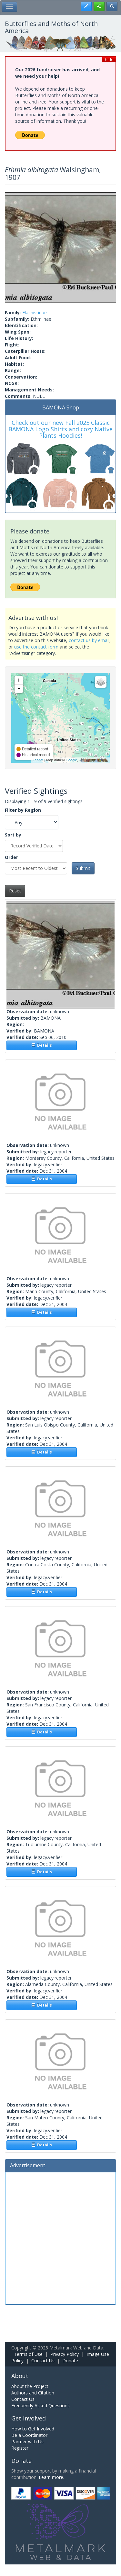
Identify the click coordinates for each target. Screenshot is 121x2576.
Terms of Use (28, 2354)
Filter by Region (23, 810)
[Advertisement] (60, 2237)
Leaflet (38, 760)
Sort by (13, 835)
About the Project (29, 2386)
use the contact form (36, 647)
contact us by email (89, 640)
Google (71, 760)
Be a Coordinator (29, 2435)
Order (11, 857)
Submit (83, 868)
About (19, 2376)
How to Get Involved (32, 2429)
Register (19, 2448)
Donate (70, 2360)
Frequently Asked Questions (40, 2405)
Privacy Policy (64, 2354)
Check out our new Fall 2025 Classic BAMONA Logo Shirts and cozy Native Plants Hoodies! (60, 429)
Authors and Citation (32, 2393)
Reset (15, 891)
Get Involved (28, 2418)
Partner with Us (27, 2441)
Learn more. (51, 2477)
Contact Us (43, 2360)
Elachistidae (34, 312)
